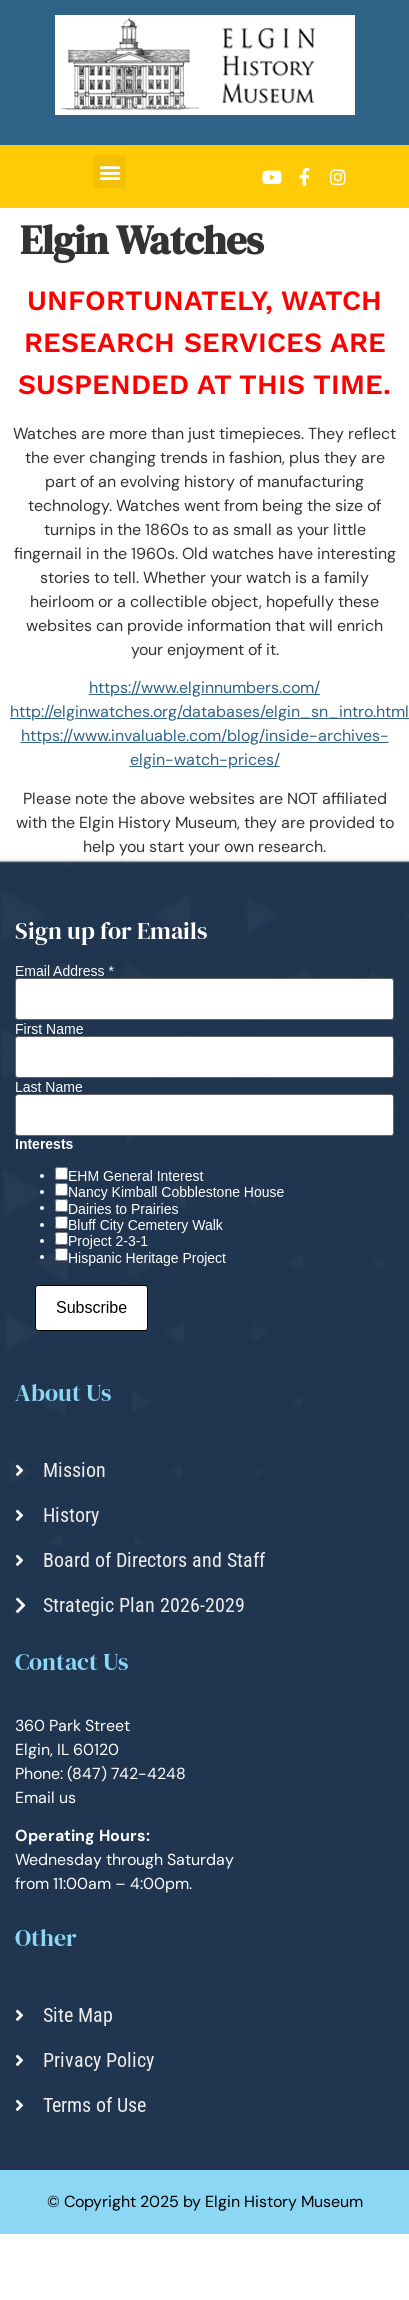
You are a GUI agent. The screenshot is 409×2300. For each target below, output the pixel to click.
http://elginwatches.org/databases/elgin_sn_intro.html (209, 711)
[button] (109, 171)
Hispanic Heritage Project (147, 1258)
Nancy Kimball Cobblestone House (176, 1192)
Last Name (49, 1087)
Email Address (64, 971)
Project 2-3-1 (108, 1241)
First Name (49, 1029)
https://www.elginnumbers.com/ (204, 687)
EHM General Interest (135, 1176)
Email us (45, 1797)
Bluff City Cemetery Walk (145, 1225)
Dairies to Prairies (123, 1209)
